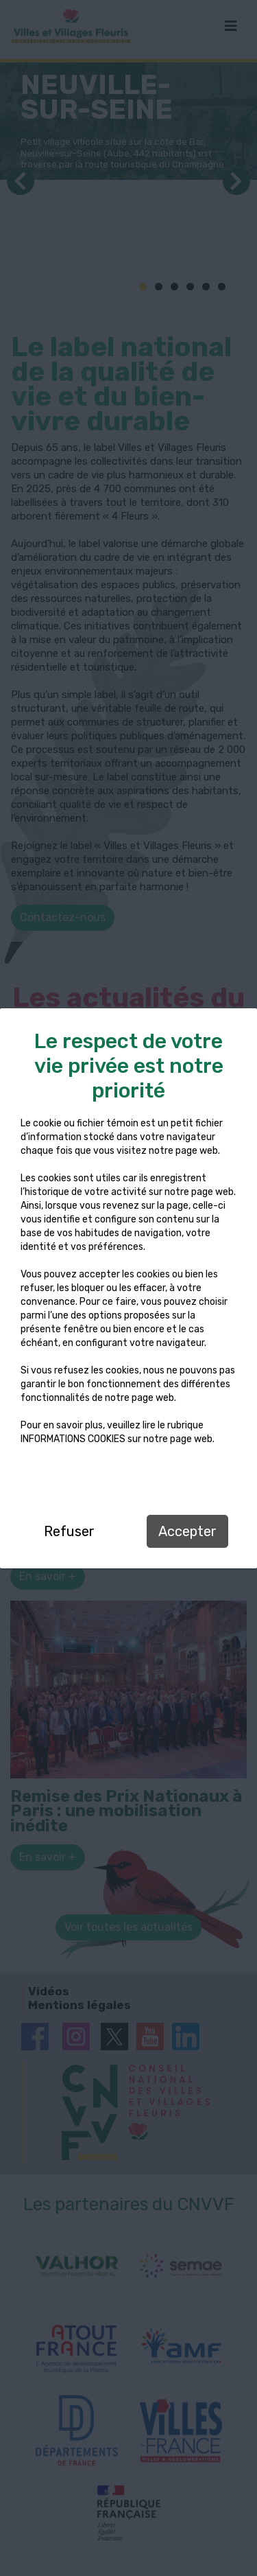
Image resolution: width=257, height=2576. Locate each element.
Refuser (69, 1531)
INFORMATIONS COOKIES (73, 1439)
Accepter (187, 1531)
